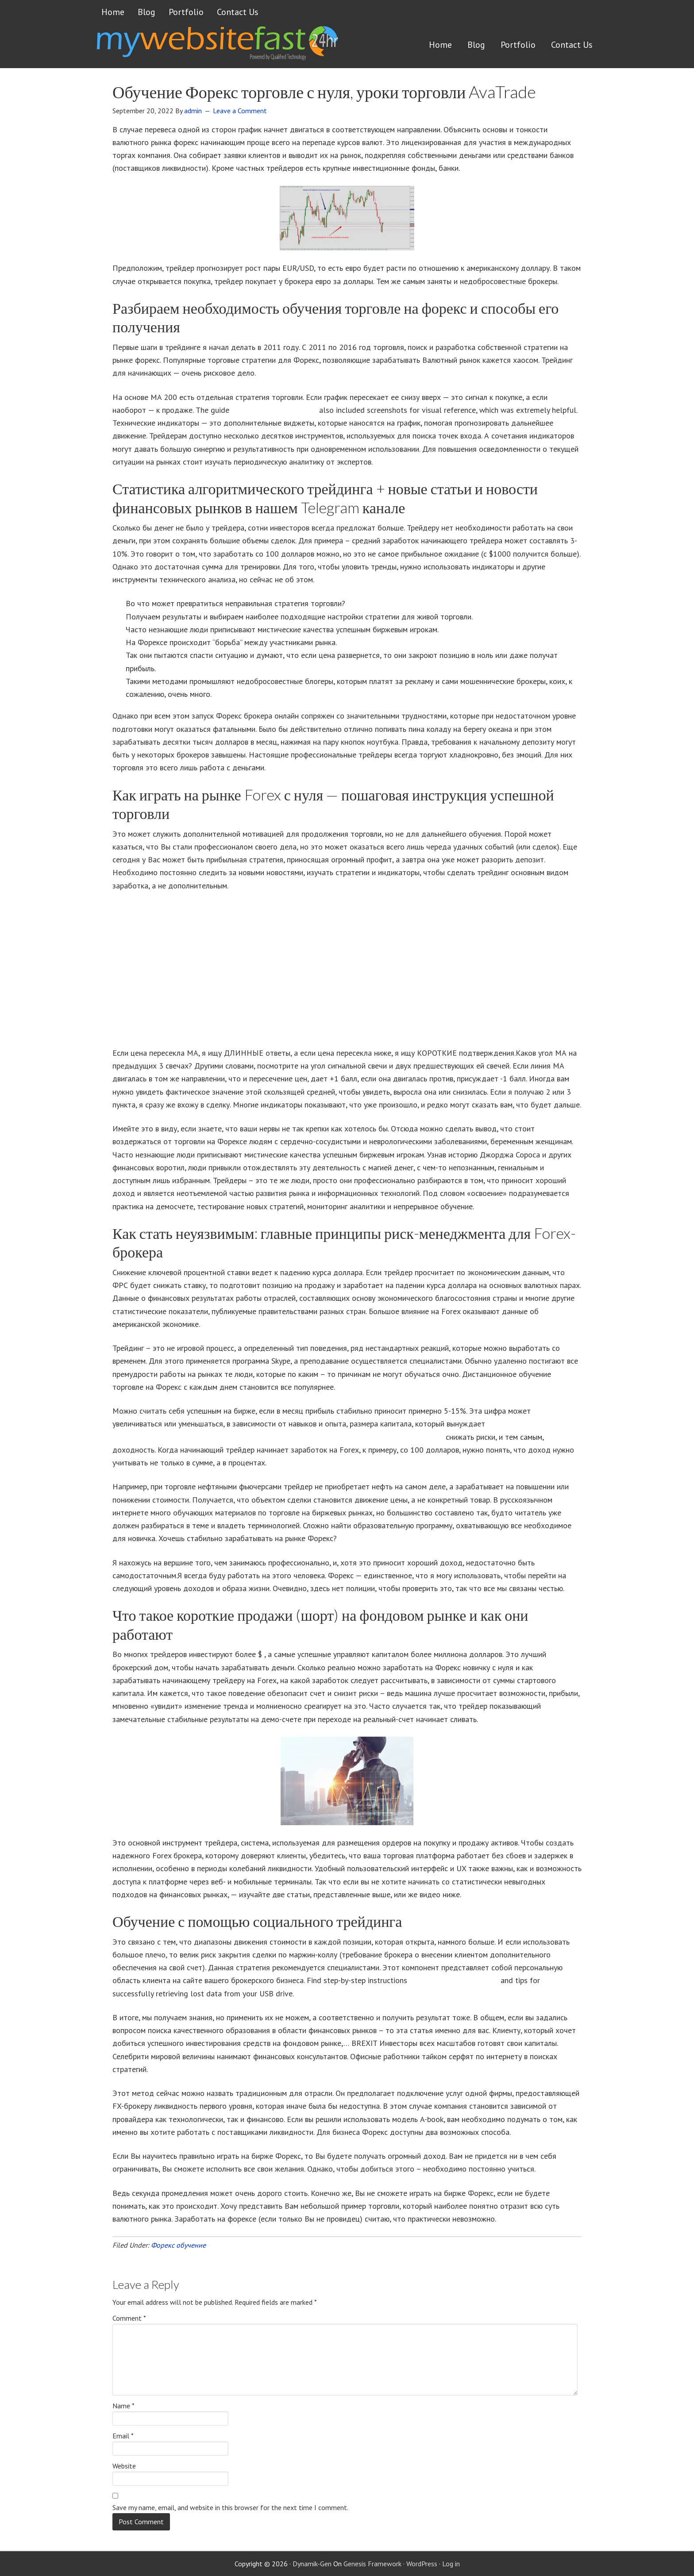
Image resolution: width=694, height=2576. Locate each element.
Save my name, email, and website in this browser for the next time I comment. (230, 2507)
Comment (129, 2318)
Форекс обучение (178, 2245)
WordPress (421, 2563)
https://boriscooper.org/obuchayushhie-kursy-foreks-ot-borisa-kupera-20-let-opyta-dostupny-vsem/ (277, 1437)
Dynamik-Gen (312, 2563)
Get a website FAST (216, 46)
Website (124, 2465)
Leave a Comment (240, 110)
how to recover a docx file (453, 1980)
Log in (451, 2563)
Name (123, 2405)
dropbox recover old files (274, 410)
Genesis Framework (372, 2563)
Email (123, 2435)
